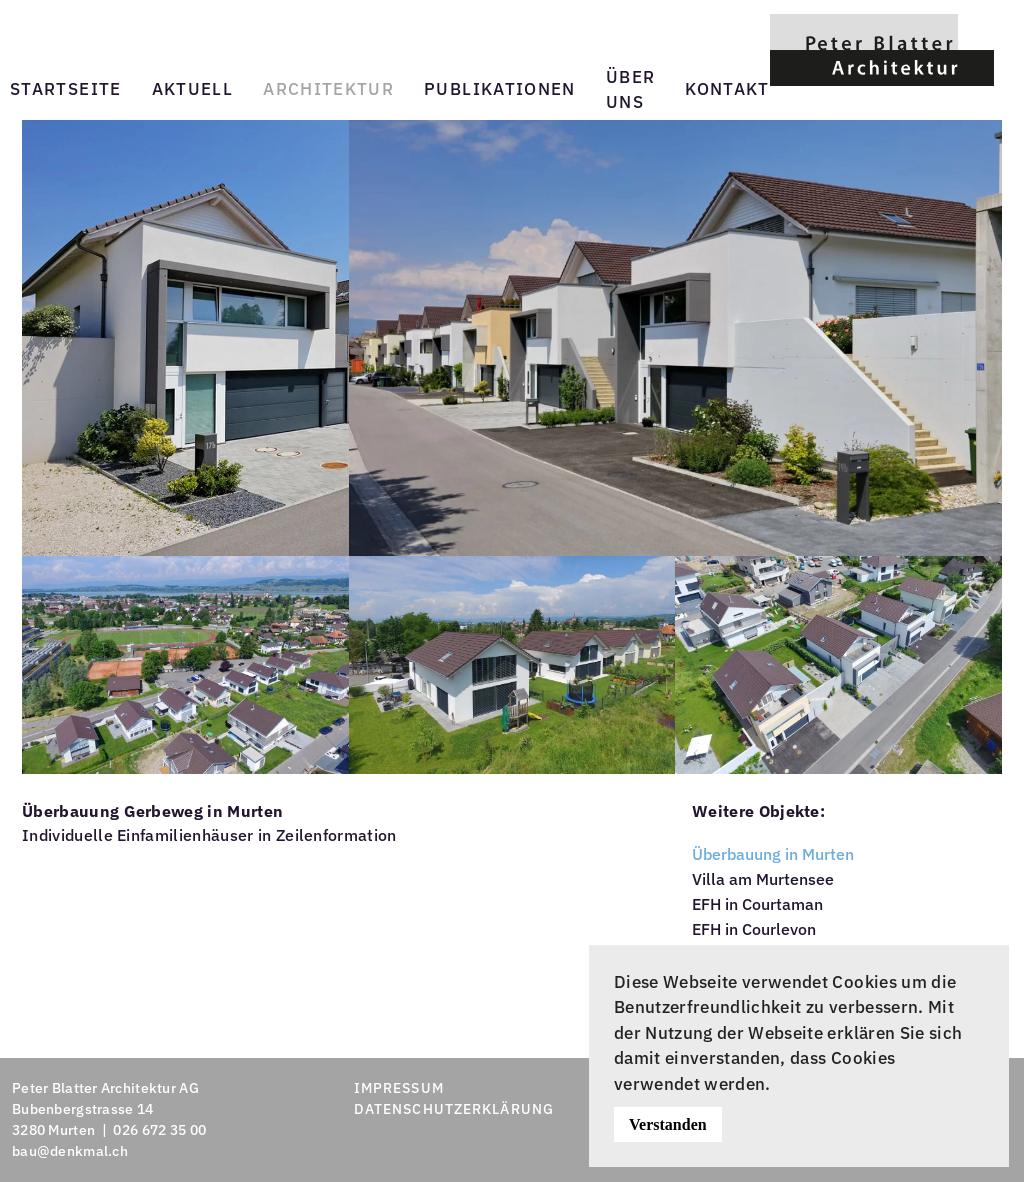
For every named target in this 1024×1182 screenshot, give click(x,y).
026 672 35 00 (159, 1130)
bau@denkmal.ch (70, 1151)
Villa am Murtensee (763, 879)
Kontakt (727, 89)
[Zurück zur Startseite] (882, 49)
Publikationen (500, 89)
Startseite (66, 89)
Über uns (630, 90)
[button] (185, 336)
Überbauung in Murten (773, 854)
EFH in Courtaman (757, 904)
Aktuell (193, 89)
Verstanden (668, 1124)
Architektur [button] (328, 89)
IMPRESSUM (399, 1088)
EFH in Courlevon (754, 929)
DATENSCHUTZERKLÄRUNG (454, 1109)
